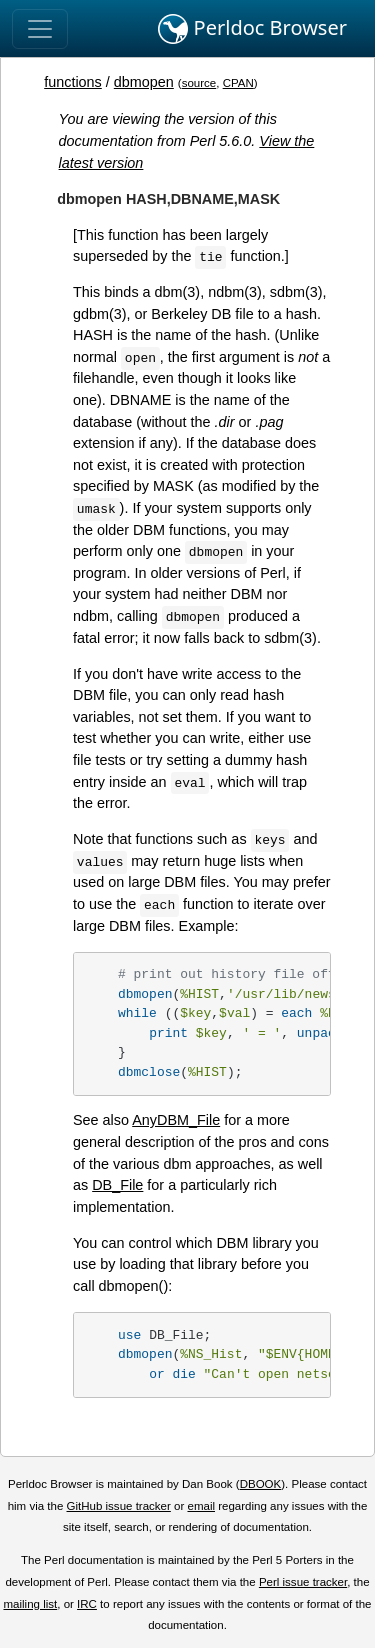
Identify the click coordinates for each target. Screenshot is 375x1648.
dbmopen (144, 82)
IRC (87, 1604)
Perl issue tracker (303, 1582)
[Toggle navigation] (40, 29)
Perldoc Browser (252, 29)
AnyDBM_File (176, 1120)
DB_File (117, 1185)
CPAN (238, 83)
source (199, 83)
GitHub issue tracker (119, 1506)
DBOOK (261, 1484)
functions (73, 82)
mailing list (30, 1604)
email (201, 1506)
